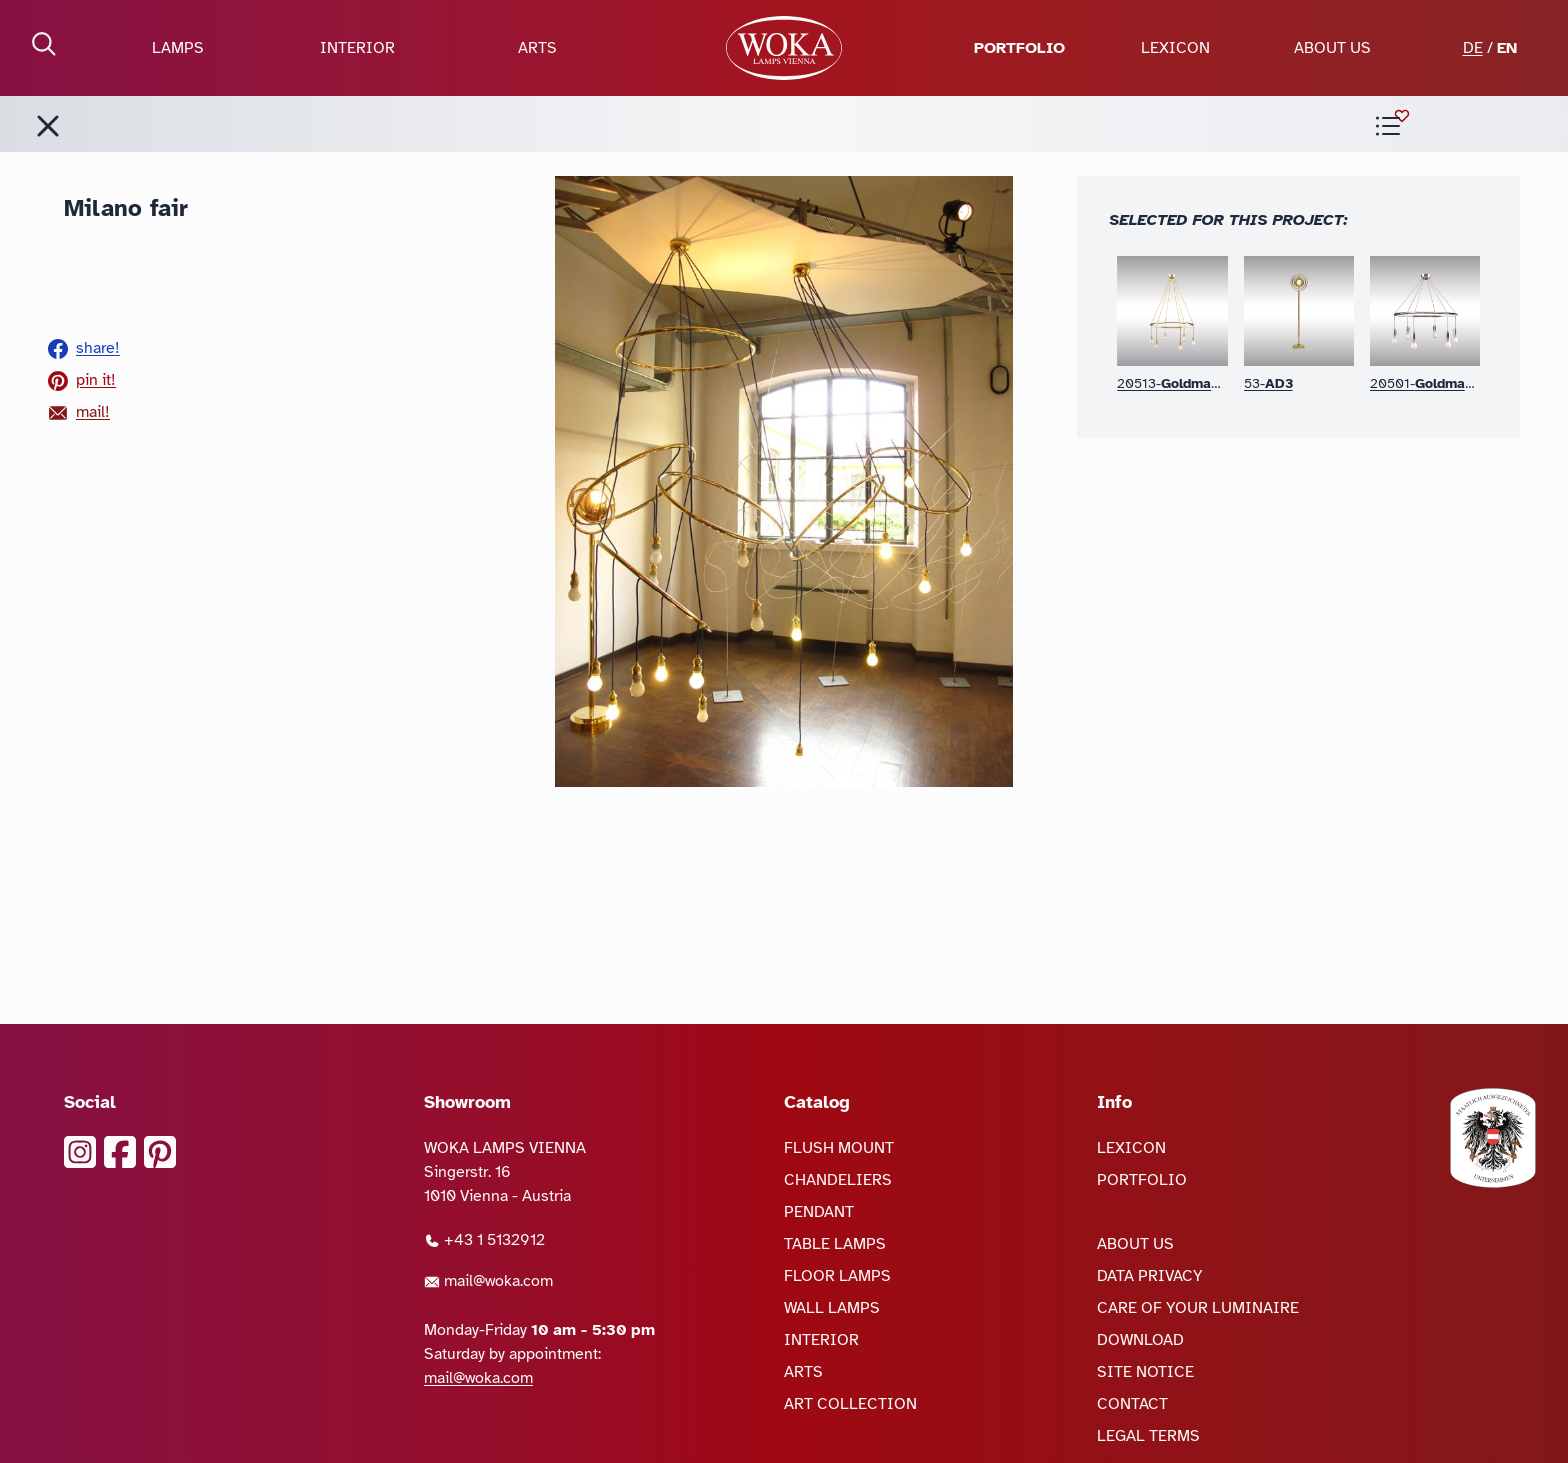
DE (1473, 48)
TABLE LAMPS (835, 1244)
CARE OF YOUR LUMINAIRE (1198, 1308)
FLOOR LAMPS (837, 1276)
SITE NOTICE (1145, 1372)
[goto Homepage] (784, 48)
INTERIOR (357, 48)
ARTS (537, 48)
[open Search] (44, 44)
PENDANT (819, 1212)
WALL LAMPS (832, 1308)
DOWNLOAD (1140, 1340)
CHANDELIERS (838, 1180)
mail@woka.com (488, 1281)
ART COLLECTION (850, 1404)
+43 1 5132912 (484, 1240)
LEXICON (1175, 48)
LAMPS (178, 48)
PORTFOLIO (1019, 48)
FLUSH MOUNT (839, 1148)
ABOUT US (1332, 48)
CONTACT (1132, 1404)
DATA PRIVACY (1150, 1276)
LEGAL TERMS (1148, 1436)
